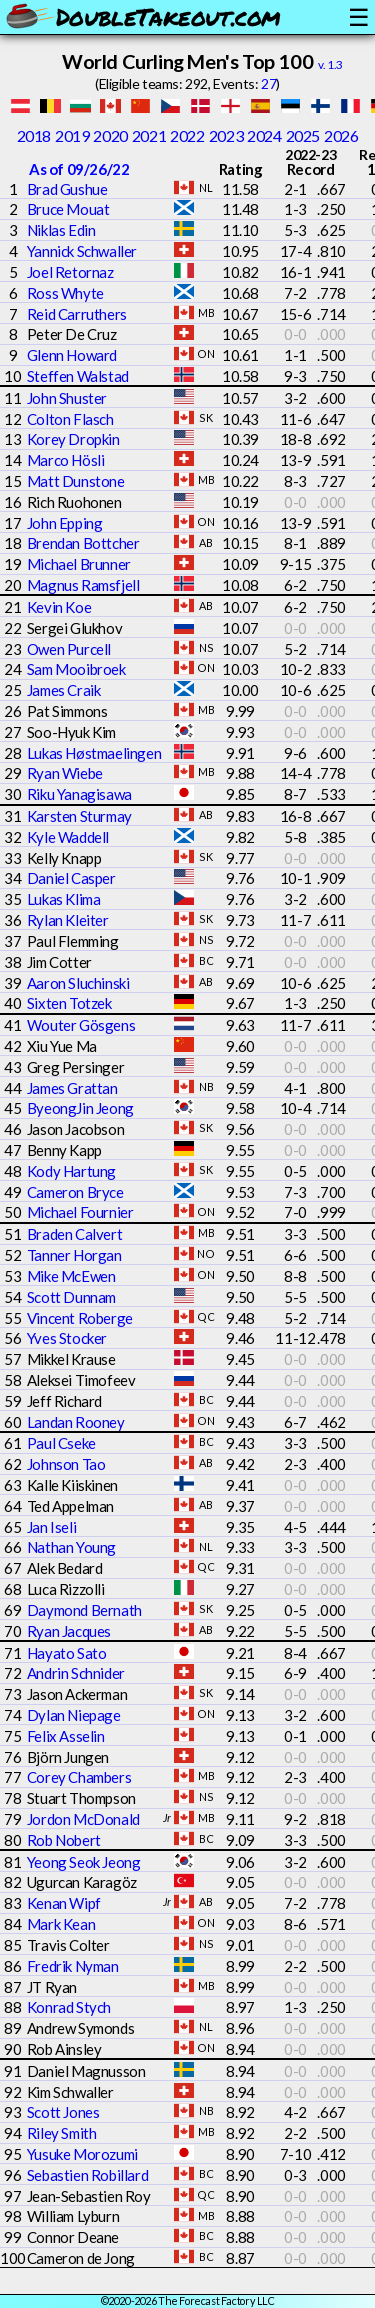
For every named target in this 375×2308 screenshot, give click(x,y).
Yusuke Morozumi (82, 2154)
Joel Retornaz (70, 272)
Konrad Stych (69, 2007)
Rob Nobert (64, 1840)
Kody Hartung (71, 1171)
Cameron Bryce (75, 1192)
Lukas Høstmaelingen (94, 753)
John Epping (65, 523)
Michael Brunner (79, 564)
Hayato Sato (67, 1653)
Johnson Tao (66, 1464)
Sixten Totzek (69, 1003)
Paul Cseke (61, 1443)
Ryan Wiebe (65, 773)
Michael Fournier (80, 1212)
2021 (149, 135)
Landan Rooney (76, 1422)
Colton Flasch (70, 419)
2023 (226, 135)
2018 (34, 135)
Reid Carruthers (77, 314)
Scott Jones (63, 2112)
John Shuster (67, 398)
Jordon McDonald (83, 1819)
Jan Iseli (51, 1527)
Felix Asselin (66, 1736)
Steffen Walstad (78, 376)
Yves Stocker (67, 1338)
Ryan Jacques (69, 1631)
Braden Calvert (74, 1234)
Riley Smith (62, 2133)
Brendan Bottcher (83, 543)
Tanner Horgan (74, 1255)
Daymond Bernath (84, 1610)
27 (268, 83)
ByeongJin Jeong (80, 1108)
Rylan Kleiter (68, 920)
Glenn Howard (72, 355)
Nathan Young (71, 1547)
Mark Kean (61, 1924)
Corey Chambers (79, 1777)
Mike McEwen (71, 1276)
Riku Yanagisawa (79, 794)
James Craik (64, 690)
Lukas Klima (64, 899)
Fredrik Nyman (73, 1966)
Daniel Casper (71, 878)
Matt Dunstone (76, 481)
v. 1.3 (330, 64)
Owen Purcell (69, 649)
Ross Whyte (65, 293)
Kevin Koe (59, 607)
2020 (110, 135)
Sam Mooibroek (76, 669)
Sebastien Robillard (87, 2175)
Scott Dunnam (71, 1297)
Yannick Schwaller (82, 251)
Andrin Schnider (76, 1673)
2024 (264, 135)
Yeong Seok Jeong (84, 1862)
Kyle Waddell (68, 837)
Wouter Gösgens (81, 1025)
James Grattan (72, 1088)
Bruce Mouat (68, 209)
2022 (187, 135)
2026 (341, 135)
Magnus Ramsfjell (83, 585)
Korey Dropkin (73, 439)
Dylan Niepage (74, 1715)
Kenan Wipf (64, 1903)
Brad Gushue (67, 189)
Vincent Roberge (80, 1318)
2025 (303, 135)
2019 (72, 135)
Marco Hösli (66, 460)
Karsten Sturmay (79, 816)
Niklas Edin (61, 230)
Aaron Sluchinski (78, 983)
